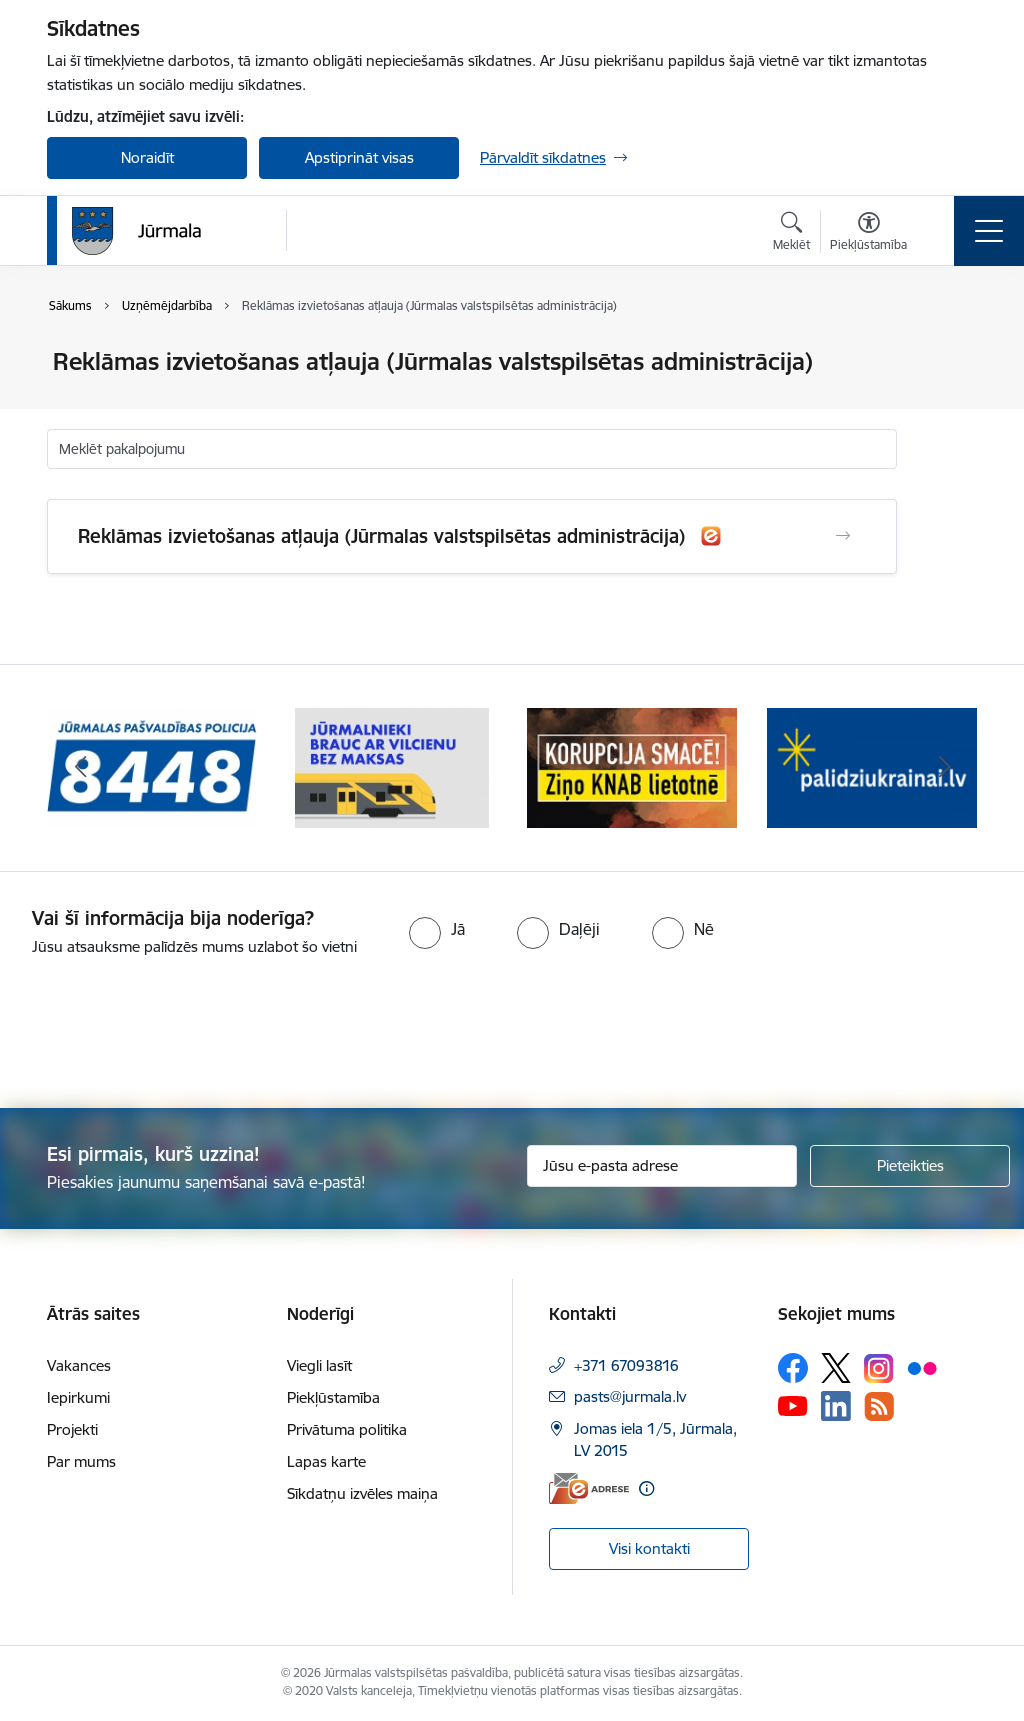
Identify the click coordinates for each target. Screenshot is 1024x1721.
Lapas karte (326, 1461)
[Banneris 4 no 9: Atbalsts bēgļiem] (872, 766)
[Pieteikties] (910, 1166)
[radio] (437, 929)
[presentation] (167, 1034)
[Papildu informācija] (646, 1488)
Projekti (72, 1429)
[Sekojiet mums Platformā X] (836, 1368)
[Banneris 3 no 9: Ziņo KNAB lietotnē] (632, 766)
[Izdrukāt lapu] (949, 353)
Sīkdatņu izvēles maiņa (362, 1493)
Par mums (81, 1461)
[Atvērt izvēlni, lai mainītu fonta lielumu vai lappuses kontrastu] (868, 234)
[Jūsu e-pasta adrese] (662, 1166)
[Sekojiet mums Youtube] (793, 1405)
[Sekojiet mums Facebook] (793, 1368)
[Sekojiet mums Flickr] (922, 1367)
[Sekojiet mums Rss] (879, 1406)
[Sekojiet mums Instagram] (879, 1368)
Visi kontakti (649, 1548)
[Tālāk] (944, 768)
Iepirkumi (78, 1397)
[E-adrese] (589, 1488)
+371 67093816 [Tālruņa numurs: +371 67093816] (626, 1365)
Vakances (79, 1365)
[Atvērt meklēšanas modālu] (791, 234)
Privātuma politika (347, 1429)
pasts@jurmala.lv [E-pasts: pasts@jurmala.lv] (630, 1396)
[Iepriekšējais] (80, 768)
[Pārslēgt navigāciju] (989, 231)
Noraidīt (147, 157)
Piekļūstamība (333, 1397)
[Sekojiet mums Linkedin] (836, 1406)
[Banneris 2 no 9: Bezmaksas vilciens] (392, 766)
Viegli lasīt (319, 1365)
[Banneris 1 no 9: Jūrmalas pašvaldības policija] (152, 766)
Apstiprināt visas (359, 157)
